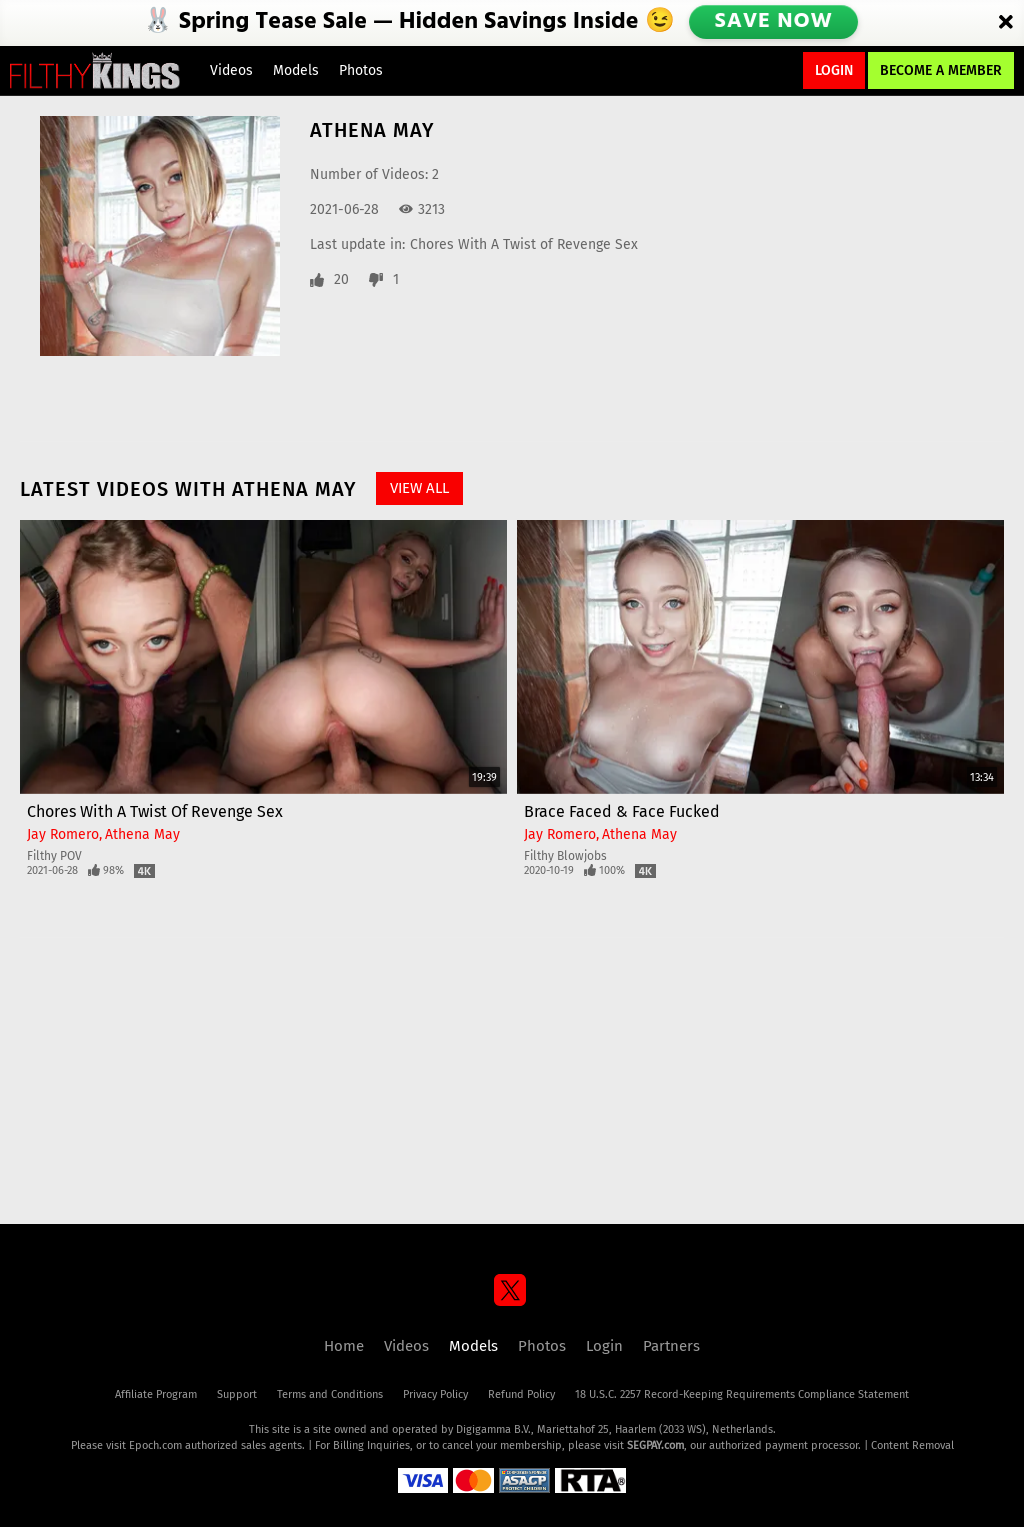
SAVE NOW (775, 22)
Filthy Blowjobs (565, 856)
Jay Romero (63, 834)
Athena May (142, 834)
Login (834, 70)
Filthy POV (54, 856)
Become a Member (941, 70)
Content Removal (912, 1445)
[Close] (1006, 23)
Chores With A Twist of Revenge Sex (524, 244)
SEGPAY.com (655, 1445)
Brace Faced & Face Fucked (622, 811)
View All (419, 488)
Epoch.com (155, 1445)
